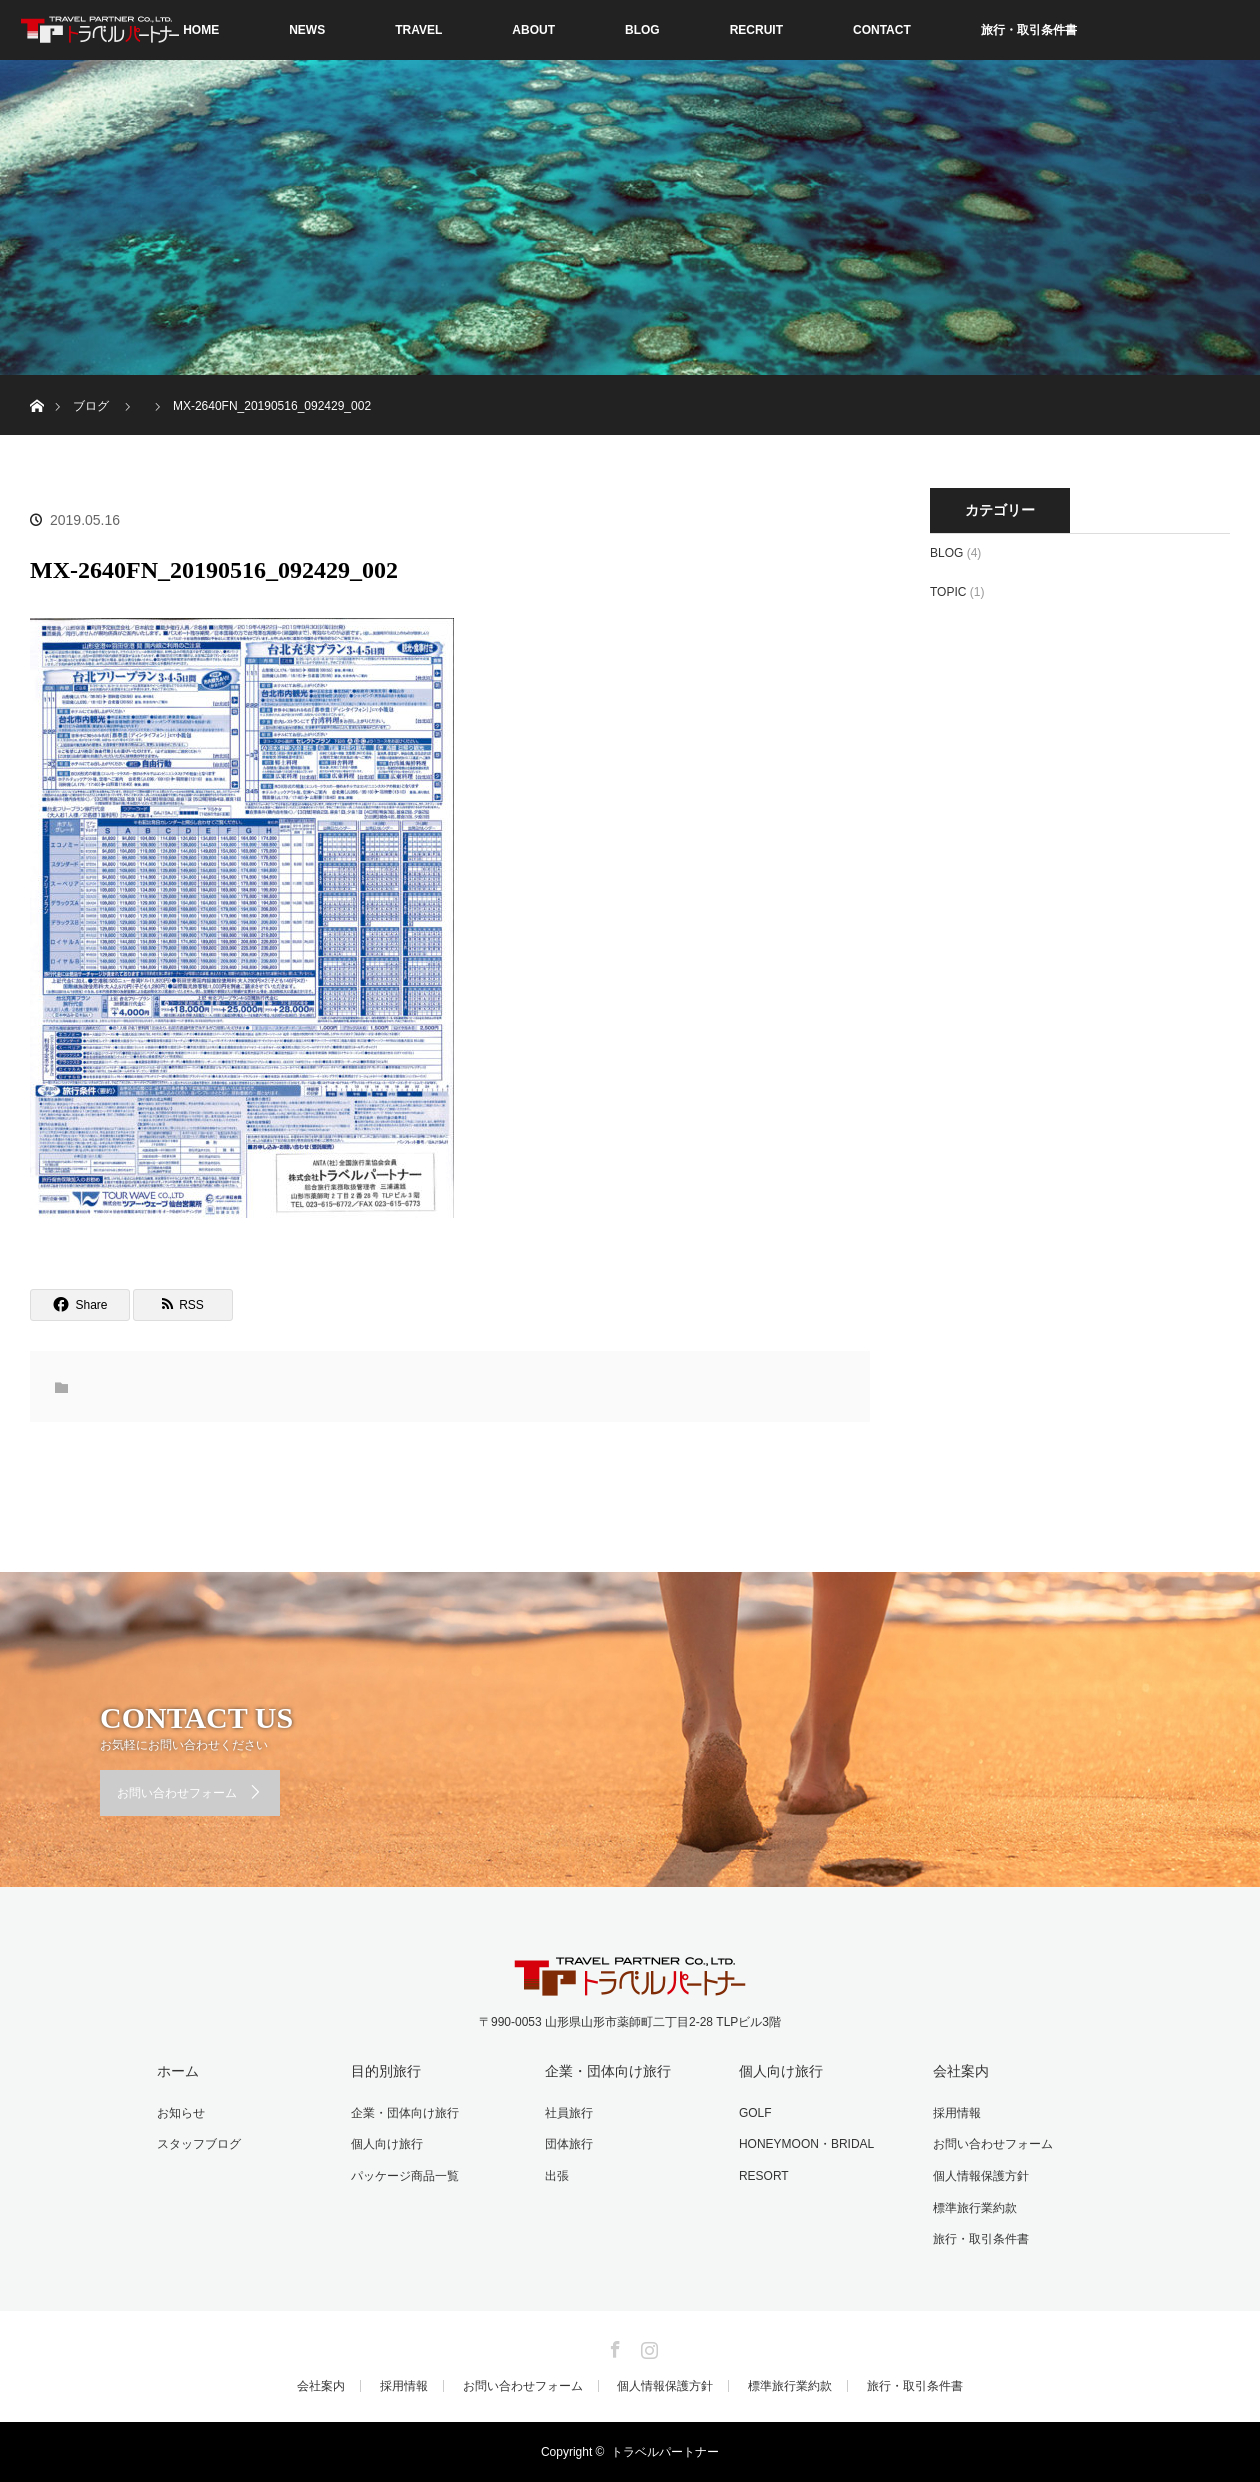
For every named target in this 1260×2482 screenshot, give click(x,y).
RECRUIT (756, 30)
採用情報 (957, 2113)
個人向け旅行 (387, 2144)
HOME (201, 30)
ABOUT (533, 30)
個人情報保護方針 (981, 2176)
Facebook (613, 2346)
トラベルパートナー (665, 2452)
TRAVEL (418, 30)
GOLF (755, 2113)
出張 (557, 2176)
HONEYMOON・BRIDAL (806, 2144)
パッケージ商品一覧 (405, 2176)
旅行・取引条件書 (1029, 30)
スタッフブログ (199, 2144)
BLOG (642, 30)
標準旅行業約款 (975, 2208)
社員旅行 (569, 2113)
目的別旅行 (386, 2071)
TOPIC (948, 592)
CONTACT (882, 30)
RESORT (764, 2176)
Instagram (647, 2346)
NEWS (307, 30)
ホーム (178, 2071)
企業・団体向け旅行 (405, 2113)
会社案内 (961, 2071)
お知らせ (181, 2113)
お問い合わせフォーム (177, 1793)
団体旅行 (569, 2144)
